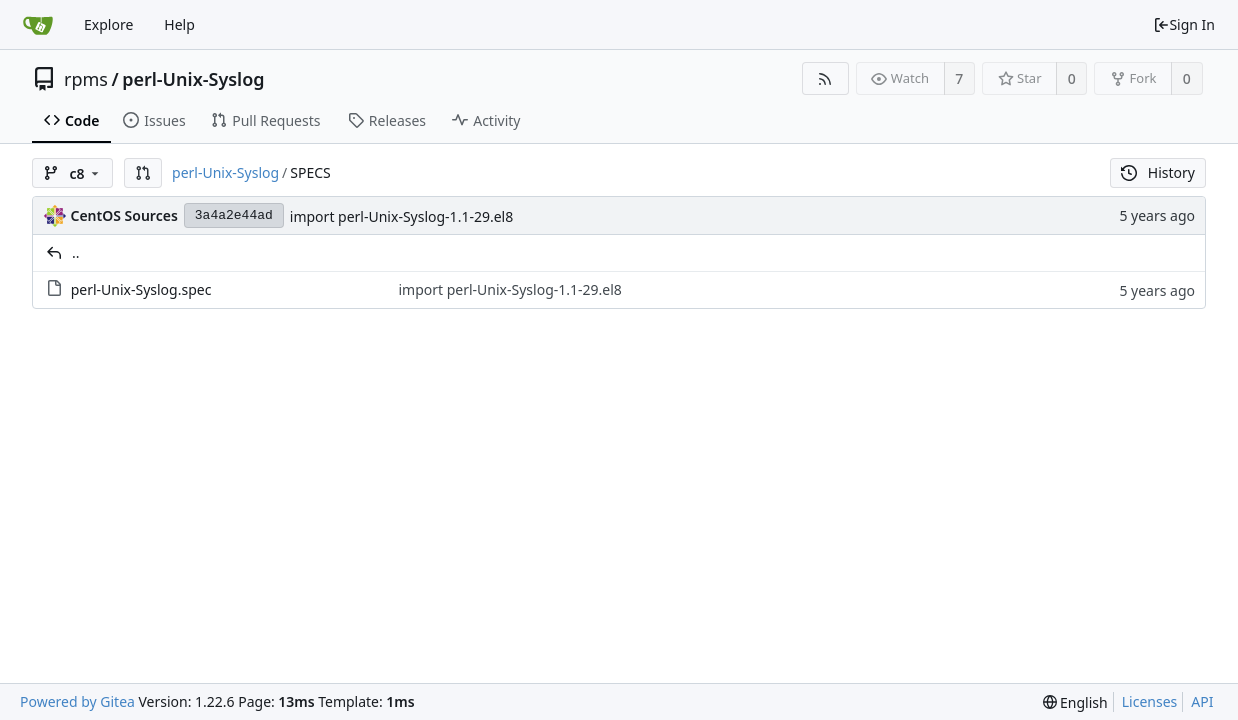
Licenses (1150, 701)
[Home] (38, 25)
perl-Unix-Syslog (193, 79)
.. (76, 252)
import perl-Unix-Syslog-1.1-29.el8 (401, 216)
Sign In (1184, 24)
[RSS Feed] (825, 78)
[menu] (1075, 702)
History (1158, 172)
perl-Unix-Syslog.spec (141, 289)
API (1202, 701)
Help (179, 24)
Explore (108, 24)
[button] (143, 173)
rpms (86, 79)
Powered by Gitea (77, 701)
